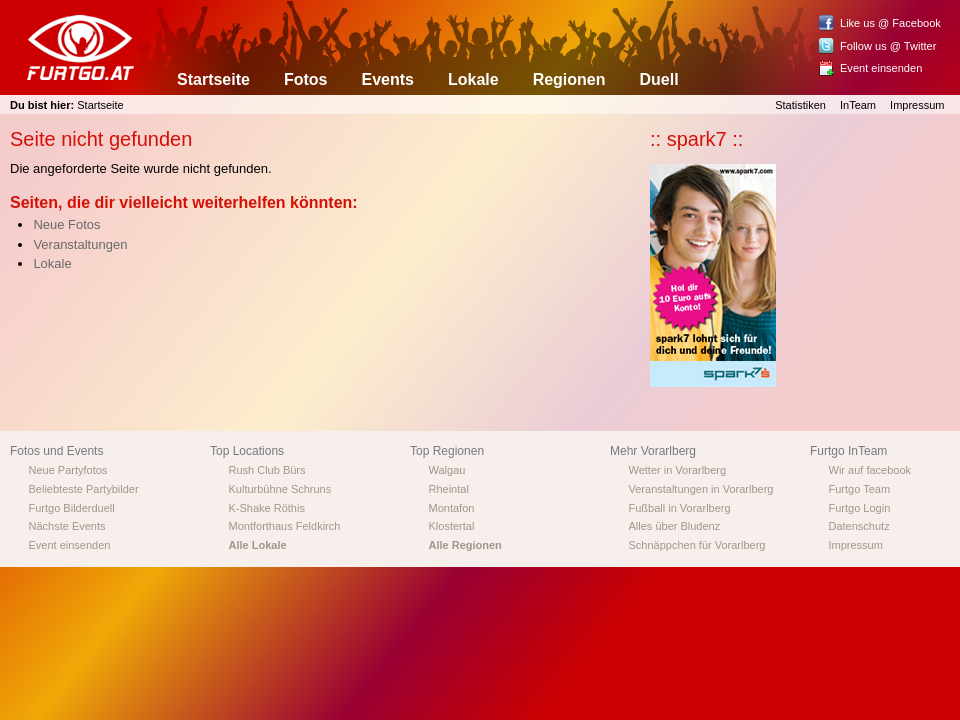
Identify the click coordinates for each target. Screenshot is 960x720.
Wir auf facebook (870, 470)
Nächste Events (67, 526)
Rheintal (449, 489)
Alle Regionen (465, 545)
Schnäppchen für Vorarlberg (697, 545)
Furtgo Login (860, 508)
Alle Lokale (258, 545)
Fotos (306, 79)
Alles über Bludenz (675, 526)
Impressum (917, 105)
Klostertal (452, 526)
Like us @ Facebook (890, 23)
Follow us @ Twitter (888, 46)
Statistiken (800, 105)
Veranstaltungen (80, 244)
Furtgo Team (860, 489)
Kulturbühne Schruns (280, 489)
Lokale (473, 79)
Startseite (213, 79)
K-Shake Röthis (267, 508)
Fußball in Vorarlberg (680, 508)
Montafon (452, 508)
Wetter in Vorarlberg (678, 470)
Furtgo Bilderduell (72, 508)
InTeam (858, 105)
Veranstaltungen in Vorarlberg (701, 489)
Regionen (569, 79)
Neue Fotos (66, 224)
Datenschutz (859, 526)
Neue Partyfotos (68, 470)
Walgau (447, 470)
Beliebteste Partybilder (84, 489)
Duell (659, 79)
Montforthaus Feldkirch (285, 526)
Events (387, 79)
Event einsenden (881, 68)
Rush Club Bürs (267, 470)
